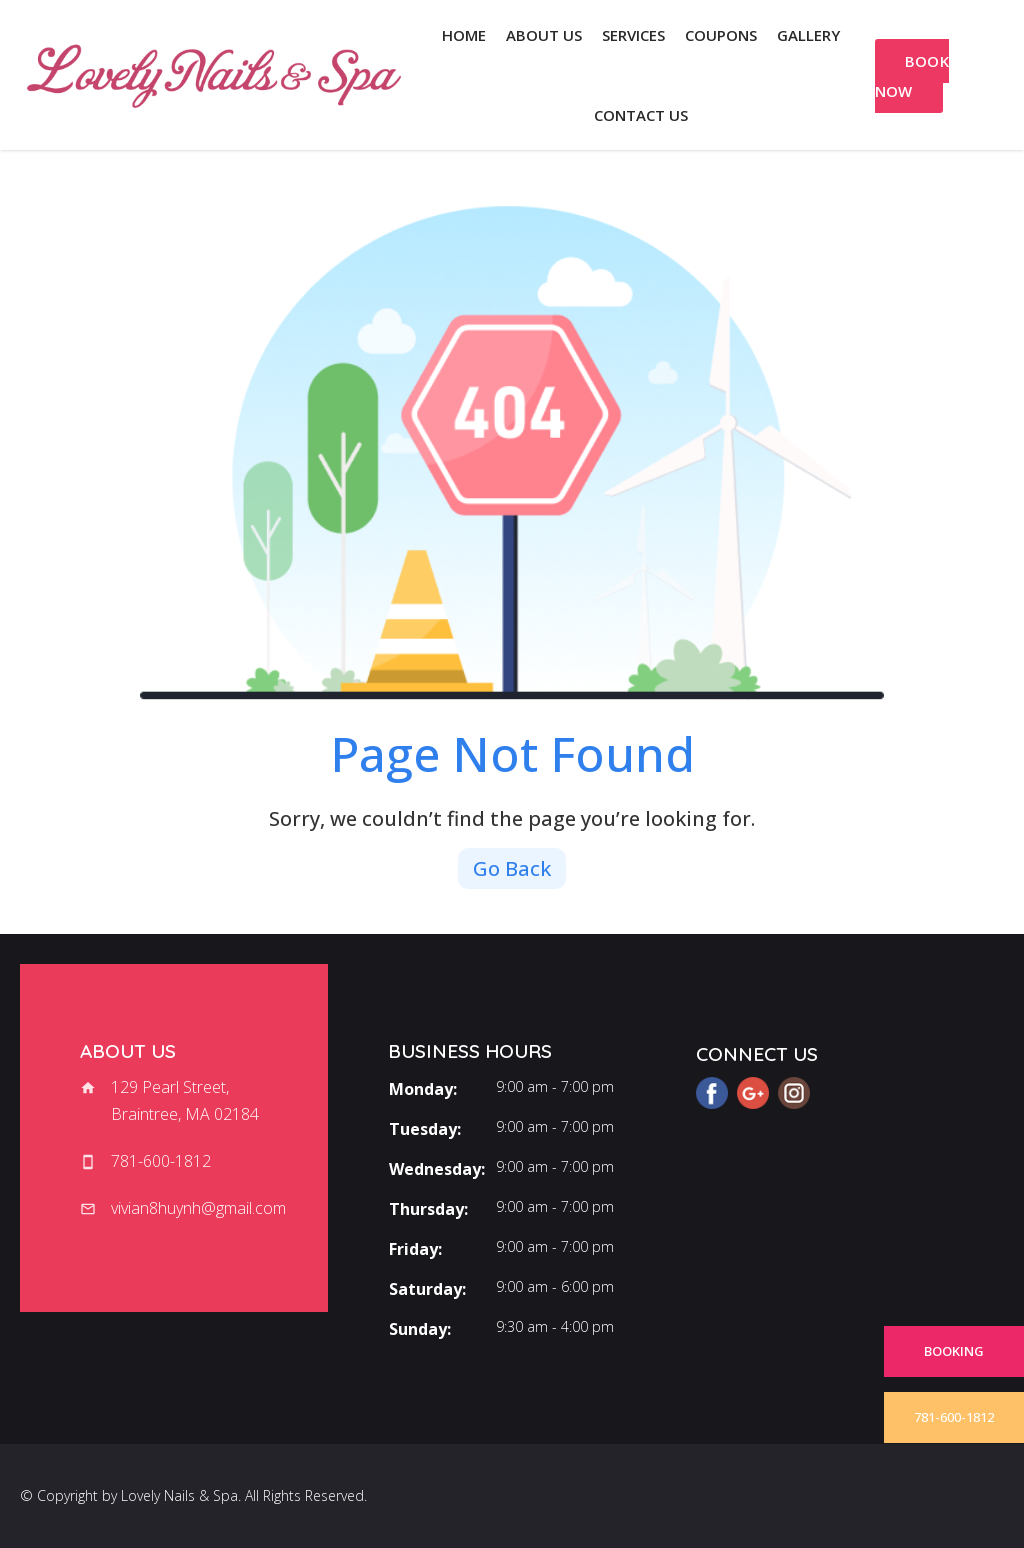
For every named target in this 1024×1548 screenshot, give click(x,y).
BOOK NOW (912, 76)
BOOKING (954, 1351)
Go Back (512, 868)
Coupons (721, 35)
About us (544, 35)
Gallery (808, 35)
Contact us (641, 115)
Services (633, 35)
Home (464, 35)
